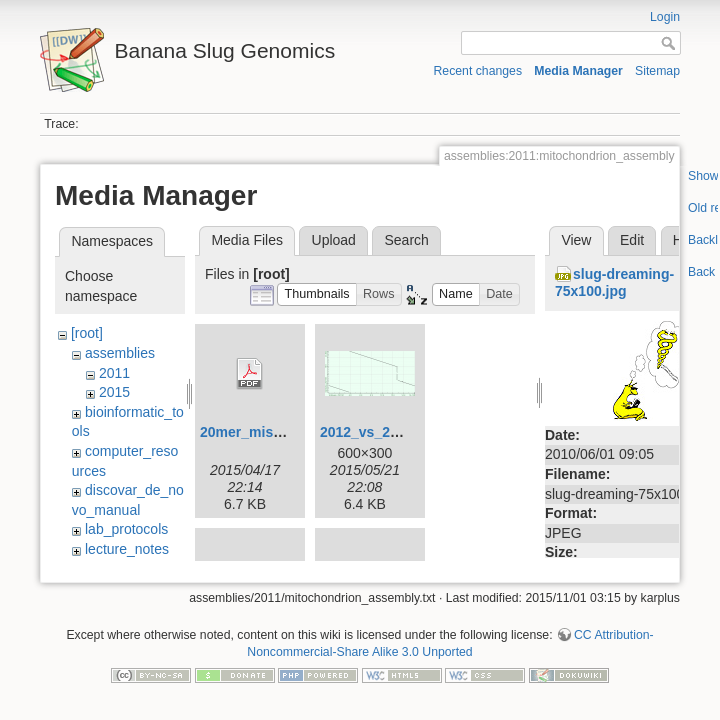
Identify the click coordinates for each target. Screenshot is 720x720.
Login (665, 17)
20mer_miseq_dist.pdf (274, 432)
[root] (87, 333)
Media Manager (578, 71)
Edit (632, 240)
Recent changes (478, 71)
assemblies (120, 353)
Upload (334, 240)
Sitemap (657, 71)
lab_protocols (126, 529)
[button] (317, 294)
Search (406, 240)
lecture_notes (127, 549)
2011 (114, 373)
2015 (114, 392)
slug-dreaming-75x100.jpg (614, 282)
